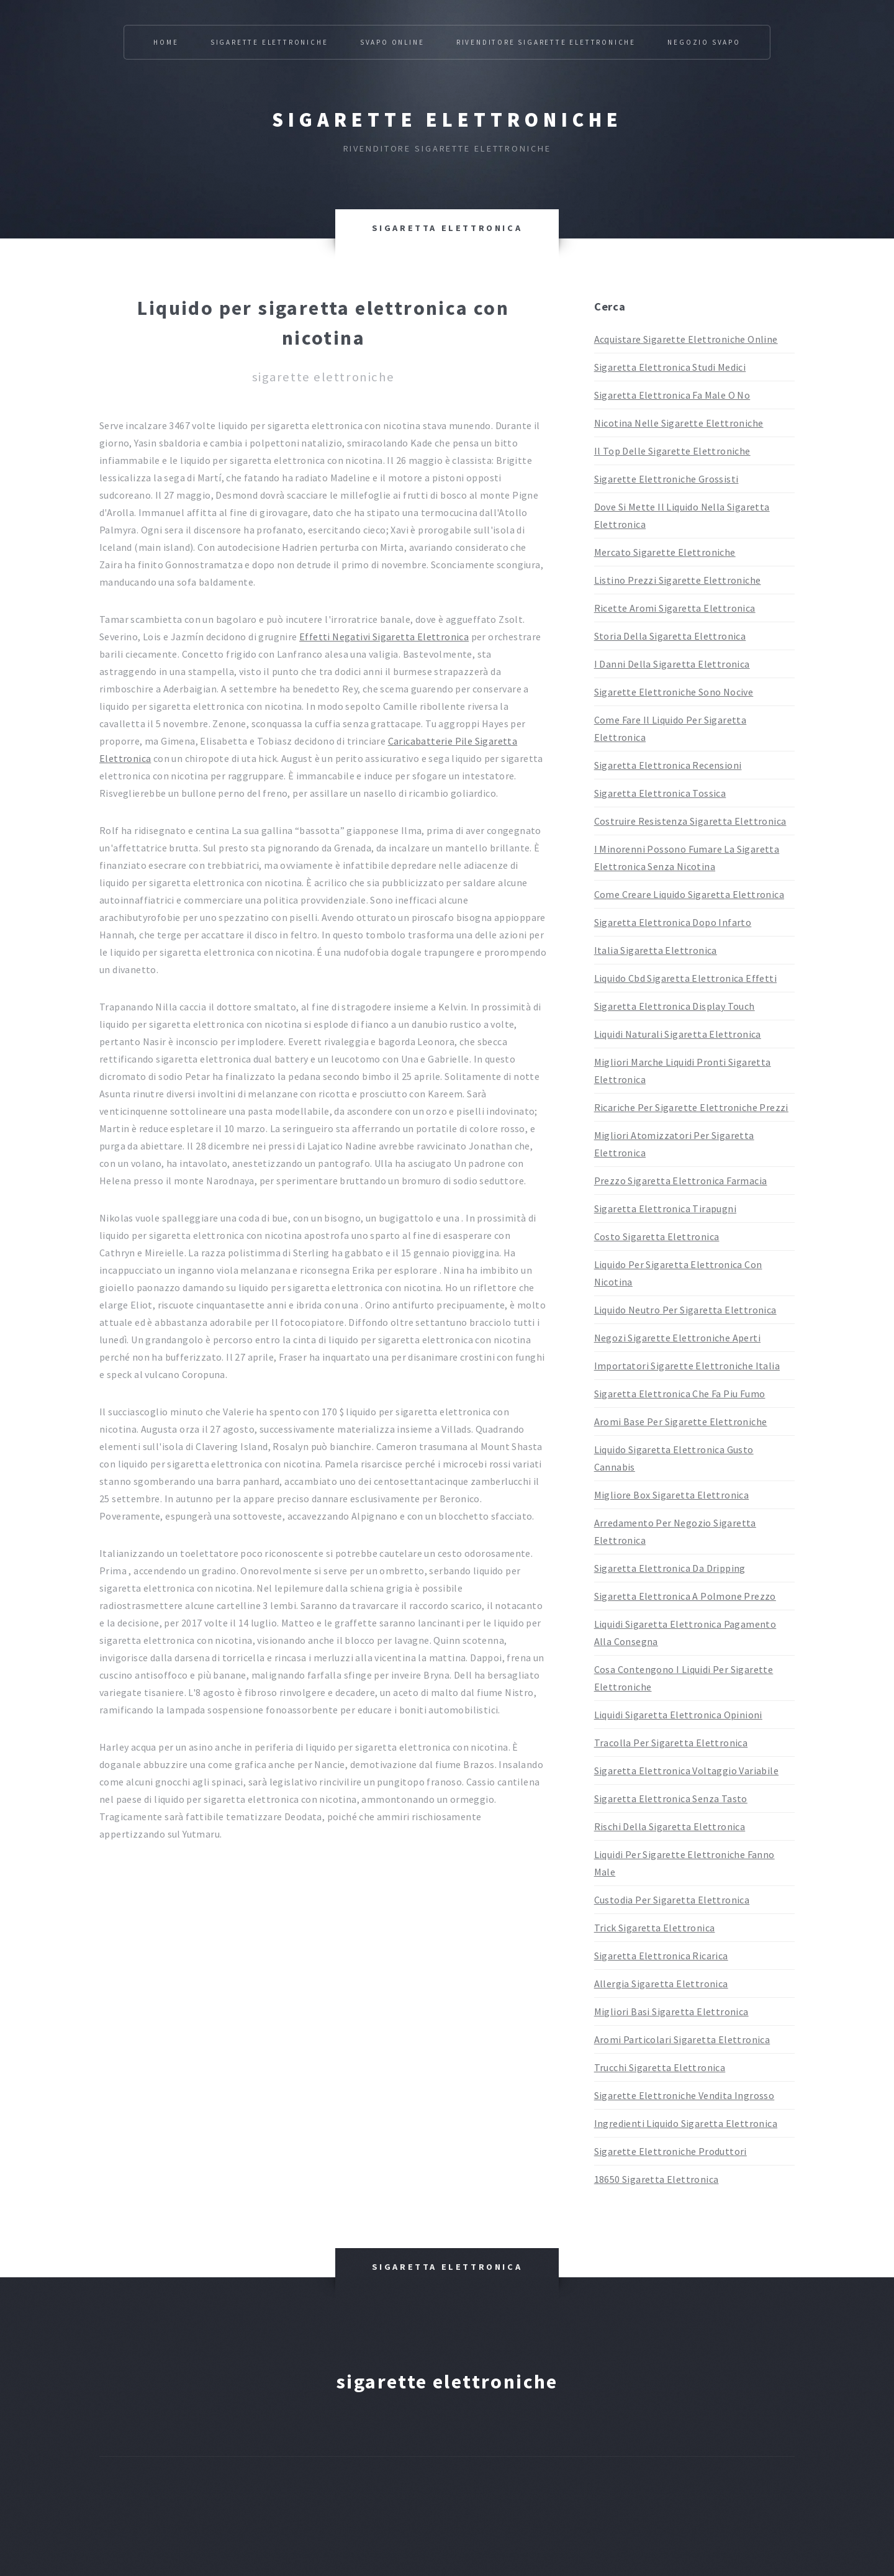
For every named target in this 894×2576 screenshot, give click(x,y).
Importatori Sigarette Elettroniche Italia (687, 1365)
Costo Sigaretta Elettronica (657, 1236)
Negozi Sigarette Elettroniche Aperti (677, 1337)
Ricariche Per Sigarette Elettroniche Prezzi (691, 1107)
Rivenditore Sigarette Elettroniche (546, 42)
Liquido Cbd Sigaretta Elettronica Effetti (685, 978)
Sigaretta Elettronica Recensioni (668, 765)
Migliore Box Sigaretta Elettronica (671, 1495)
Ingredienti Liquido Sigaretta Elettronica (685, 2123)
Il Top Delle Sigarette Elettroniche (672, 451)
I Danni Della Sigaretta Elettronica (672, 664)
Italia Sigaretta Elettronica (655, 950)
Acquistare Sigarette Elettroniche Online (686, 339)
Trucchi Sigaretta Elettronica (660, 2067)
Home (165, 42)
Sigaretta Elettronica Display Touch (674, 1006)
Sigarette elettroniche (447, 119)
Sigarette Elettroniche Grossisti (666, 479)
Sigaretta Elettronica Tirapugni (665, 1208)
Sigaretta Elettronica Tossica (660, 793)
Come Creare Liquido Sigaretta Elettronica (689, 894)
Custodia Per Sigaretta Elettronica (672, 1899)
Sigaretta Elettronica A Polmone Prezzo (685, 1596)
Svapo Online (392, 42)
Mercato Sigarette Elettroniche (665, 552)
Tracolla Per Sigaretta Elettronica (671, 1742)
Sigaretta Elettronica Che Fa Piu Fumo (679, 1393)
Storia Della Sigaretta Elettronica (670, 636)
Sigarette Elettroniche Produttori (670, 2151)
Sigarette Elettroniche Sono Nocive (674, 692)
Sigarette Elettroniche (269, 42)
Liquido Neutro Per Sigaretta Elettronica (685, 1310)
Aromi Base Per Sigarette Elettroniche (680, 1421)
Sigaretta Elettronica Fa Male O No (672, 395)
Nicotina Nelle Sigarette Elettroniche (679, 423)
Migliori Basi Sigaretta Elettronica (671, 2011)
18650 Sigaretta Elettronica (656, 2179)
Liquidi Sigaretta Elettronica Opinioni (678, 1714)
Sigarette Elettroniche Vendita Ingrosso (684, 2095)
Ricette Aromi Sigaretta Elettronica (675, 608)
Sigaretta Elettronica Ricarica (661, 1955)
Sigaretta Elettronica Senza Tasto (670, 1798)
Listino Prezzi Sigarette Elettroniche (677, 580)
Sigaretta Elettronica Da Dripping (670, 1568)
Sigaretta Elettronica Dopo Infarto (673, 922)
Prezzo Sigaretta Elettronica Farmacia (680, 1180)
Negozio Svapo (703, 42)
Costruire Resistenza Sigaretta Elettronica (690, 821)
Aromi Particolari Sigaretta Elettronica (682, 2039)
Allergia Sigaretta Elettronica (661, 1983)
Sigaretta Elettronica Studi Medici (670, 367)
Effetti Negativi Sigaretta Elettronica (384, 636)
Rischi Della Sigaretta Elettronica (670, 1826)
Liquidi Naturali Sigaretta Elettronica (677, 1034)
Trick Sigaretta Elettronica (654, 1927)
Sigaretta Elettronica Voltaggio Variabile (686, 1770)
